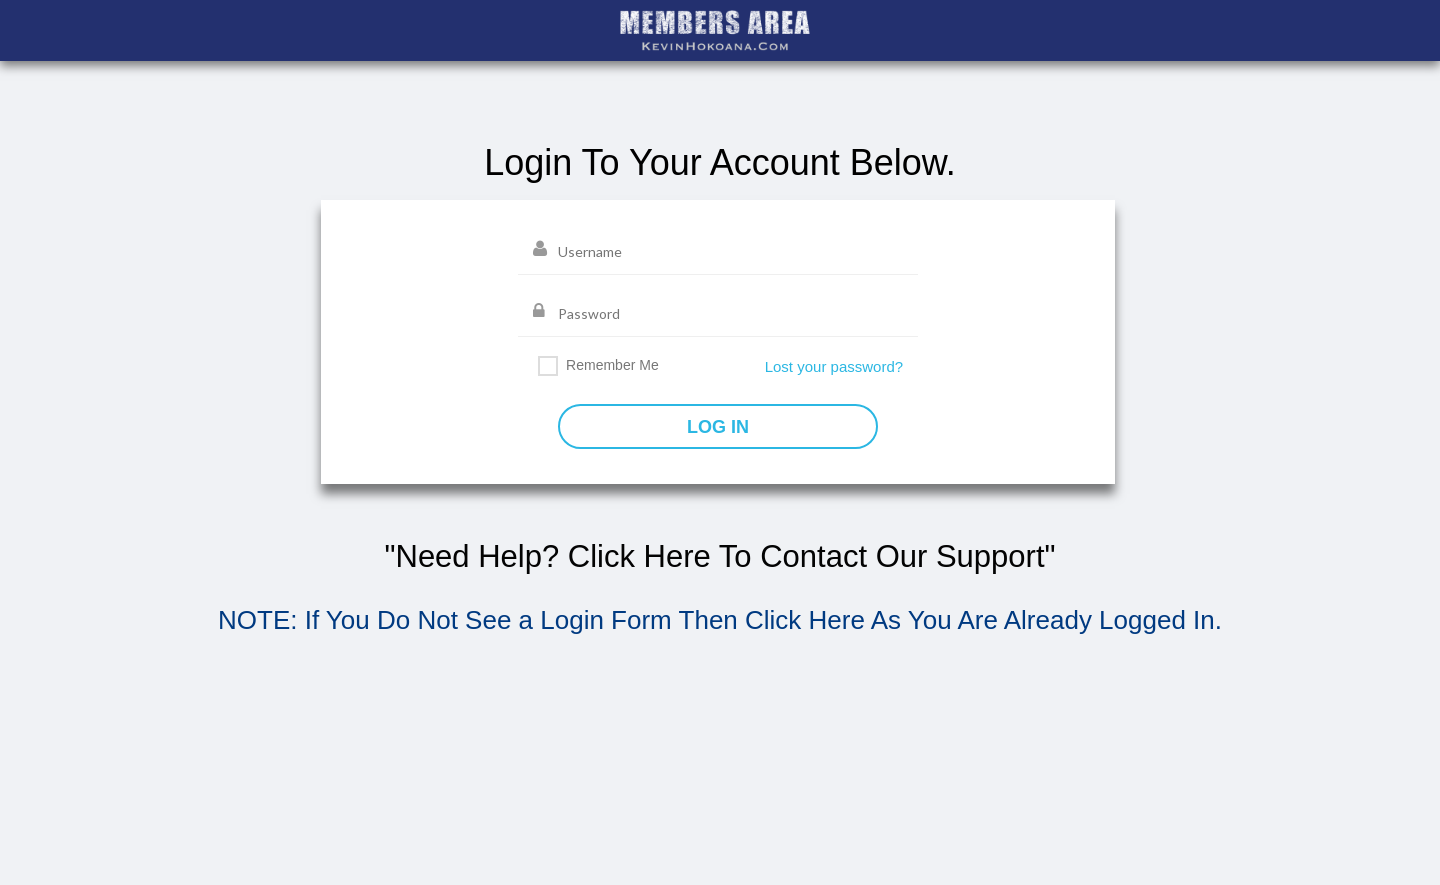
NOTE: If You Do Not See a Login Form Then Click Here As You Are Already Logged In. (720, 620)
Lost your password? (834, 366)
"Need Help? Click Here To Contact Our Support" (719, 556)
